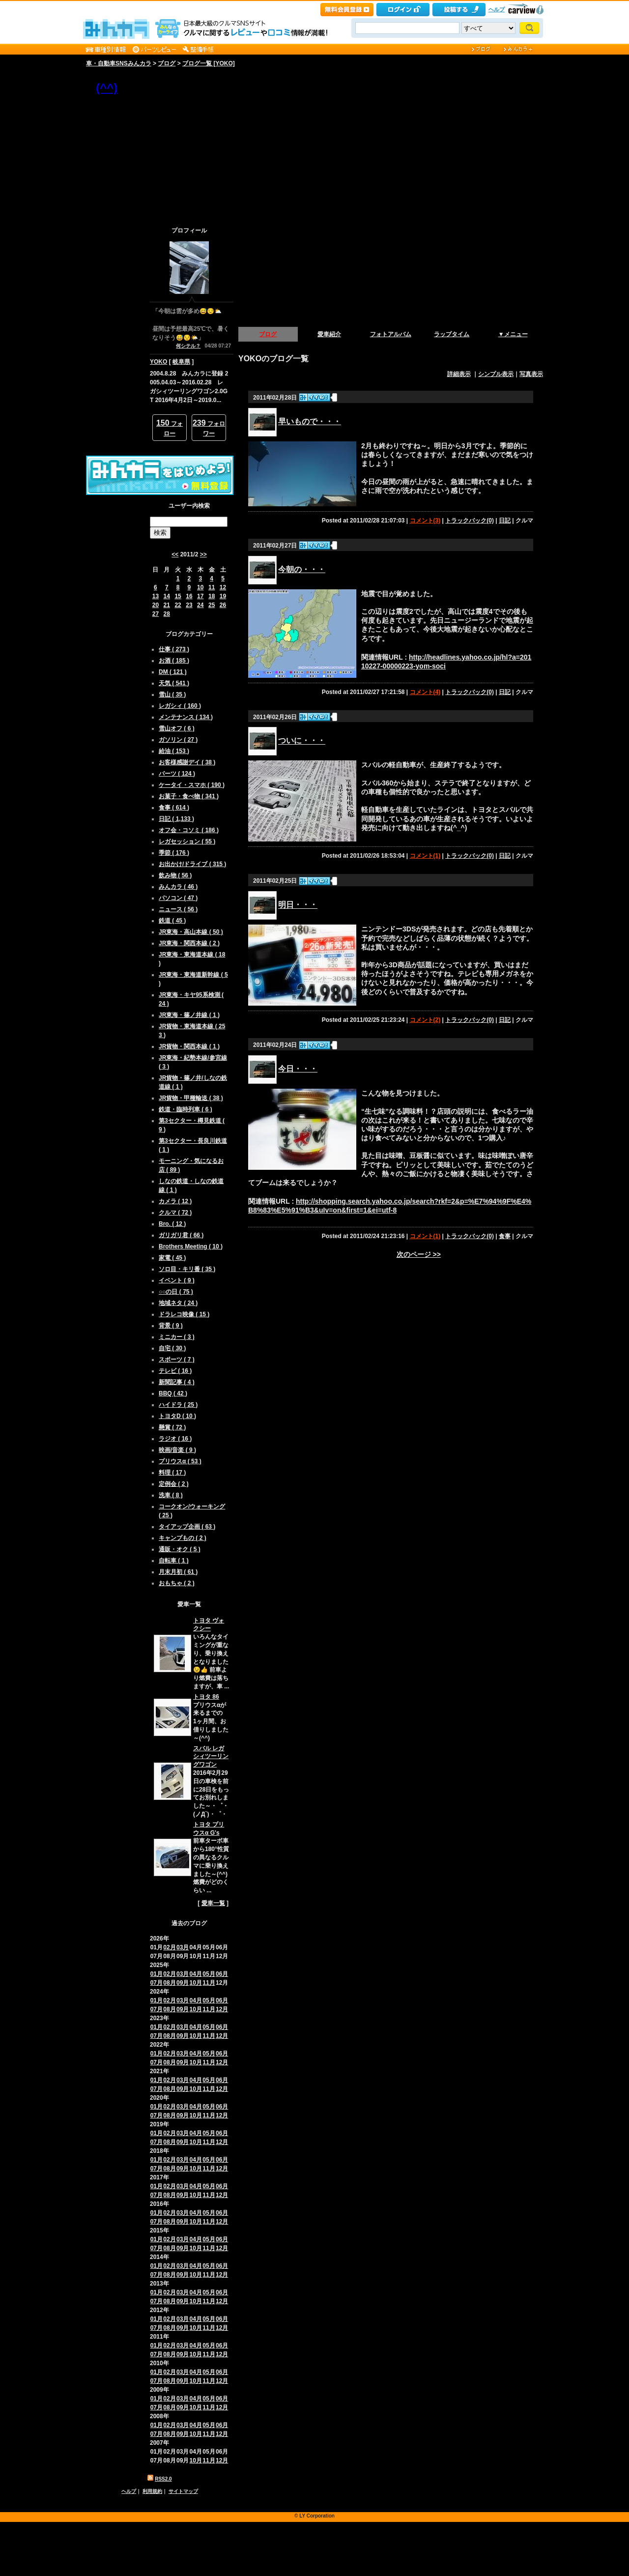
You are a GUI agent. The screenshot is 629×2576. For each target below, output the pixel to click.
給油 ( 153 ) (174, 751)
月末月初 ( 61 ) (178, 1571)
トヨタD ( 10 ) (177, 1416)
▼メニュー (513, 334)
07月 (156, 1982)
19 (223, 596)
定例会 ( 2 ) (174, 1483)
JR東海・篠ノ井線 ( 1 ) (189, 1015)
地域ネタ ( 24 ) (178, 1303)
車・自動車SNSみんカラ (118, 63)
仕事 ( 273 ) (174, 649)
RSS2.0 (163, 2479)
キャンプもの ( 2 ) (182, 1537)
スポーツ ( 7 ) (177, 1359)
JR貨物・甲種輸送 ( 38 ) (191, 1098)
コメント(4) (425, 692)
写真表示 (531, 374)
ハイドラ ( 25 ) (178, 1404)
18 (211, 596)
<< (175, 554)
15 (177, 596)
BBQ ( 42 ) (173, 1393)
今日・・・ (297, 1069)
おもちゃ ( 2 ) (177, 1583)
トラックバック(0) (469, 520)
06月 (222, 1973)
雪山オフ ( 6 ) (177, 728)
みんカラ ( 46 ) (178, 886)
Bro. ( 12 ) (172, 1223)
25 (211, 605)
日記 (505, 520)
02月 (169, 1947)
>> (203, 554)
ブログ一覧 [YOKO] (208, 63)
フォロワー (209, 428)
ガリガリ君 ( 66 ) (181, 1235)
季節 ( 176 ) (174, 852)
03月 (182, 1947)
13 (155, 596)
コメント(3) (425, 520)
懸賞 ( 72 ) (172, 1427)
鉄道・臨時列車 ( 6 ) (185, 1109)
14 (167, 596)
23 (189, 605)
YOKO (158, 361)
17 (200, 596)
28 (167, 613)
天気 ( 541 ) (174, 683)
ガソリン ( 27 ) (178, 739)
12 (223, 587)
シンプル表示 (496, 374)
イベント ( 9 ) (177, 1280)
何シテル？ (188, 345)
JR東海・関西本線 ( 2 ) (189, 943)
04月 (196, 1973)
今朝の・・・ (301, 569)
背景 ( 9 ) (171, 1325)
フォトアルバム (390, 334)
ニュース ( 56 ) (178, 909)
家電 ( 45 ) (172, 1257)
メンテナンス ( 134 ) (186, 717)
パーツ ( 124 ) (177, 773)
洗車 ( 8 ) (171, 1495)
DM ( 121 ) (173, 671)
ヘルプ (496, 9)
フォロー (169, 428)
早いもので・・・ (309, 421)
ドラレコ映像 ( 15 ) (184, 1314)
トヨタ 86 (206, 1696)
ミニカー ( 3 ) (177, 1336)
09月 (182, 1982)
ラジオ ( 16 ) (175, 1438)
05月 (208, 1973)
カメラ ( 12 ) (175, 1201)
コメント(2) (425, 1019)
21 (167, 605)
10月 (196, 1982)
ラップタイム (451, 334)
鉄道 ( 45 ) (172, 920)
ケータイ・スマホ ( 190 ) (192, 784)
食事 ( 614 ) (174, 807)
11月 (208, 1982)
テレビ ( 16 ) (175, 1370)
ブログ (166, 63)
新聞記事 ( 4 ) (177, 1382)
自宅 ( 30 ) (172, 1348)
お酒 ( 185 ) (174, 660)
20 (155, 605)
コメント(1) (425, 855)
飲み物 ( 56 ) (175, 875)
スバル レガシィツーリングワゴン (211, 1756)
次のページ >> (419, 1254)
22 (177, 605)
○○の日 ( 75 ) (176, 1291)
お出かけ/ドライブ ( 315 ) (192, 864)
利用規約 (152, 2491)
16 (189, 596)
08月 (169, 1982)
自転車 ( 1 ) (174, 1560)
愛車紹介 (329, 334)
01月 (156, 1973)
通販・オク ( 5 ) (179, 1549)
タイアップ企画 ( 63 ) (187, 1526)
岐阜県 (181, 361)
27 (155, 613)
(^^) (106, 87)
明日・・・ (297, 905)
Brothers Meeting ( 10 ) (191, 1246)
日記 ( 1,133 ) (176, 818)
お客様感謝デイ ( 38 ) (187, 762)
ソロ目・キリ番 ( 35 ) (187, 1269)
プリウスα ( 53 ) (180, 1461)
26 (223, 605)
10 (200, 587)
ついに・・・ (301, 741)
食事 (505, 1236)
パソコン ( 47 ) (178, 898)
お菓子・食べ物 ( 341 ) (189, 796)
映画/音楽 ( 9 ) (177, 1450)
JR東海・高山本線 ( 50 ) (191, 931)
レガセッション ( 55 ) (187, 841)
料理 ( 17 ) (172, 1472)
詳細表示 (459, 374)
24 (200, 605)
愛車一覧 (213, 1903)
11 (211, 587)
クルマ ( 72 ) (175, 1212)
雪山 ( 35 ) (172, 694)
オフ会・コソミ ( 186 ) (189, 830)
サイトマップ (183, 2491)
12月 (222, 2009)
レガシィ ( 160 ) (180, 705)
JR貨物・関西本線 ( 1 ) (189, 1046)
